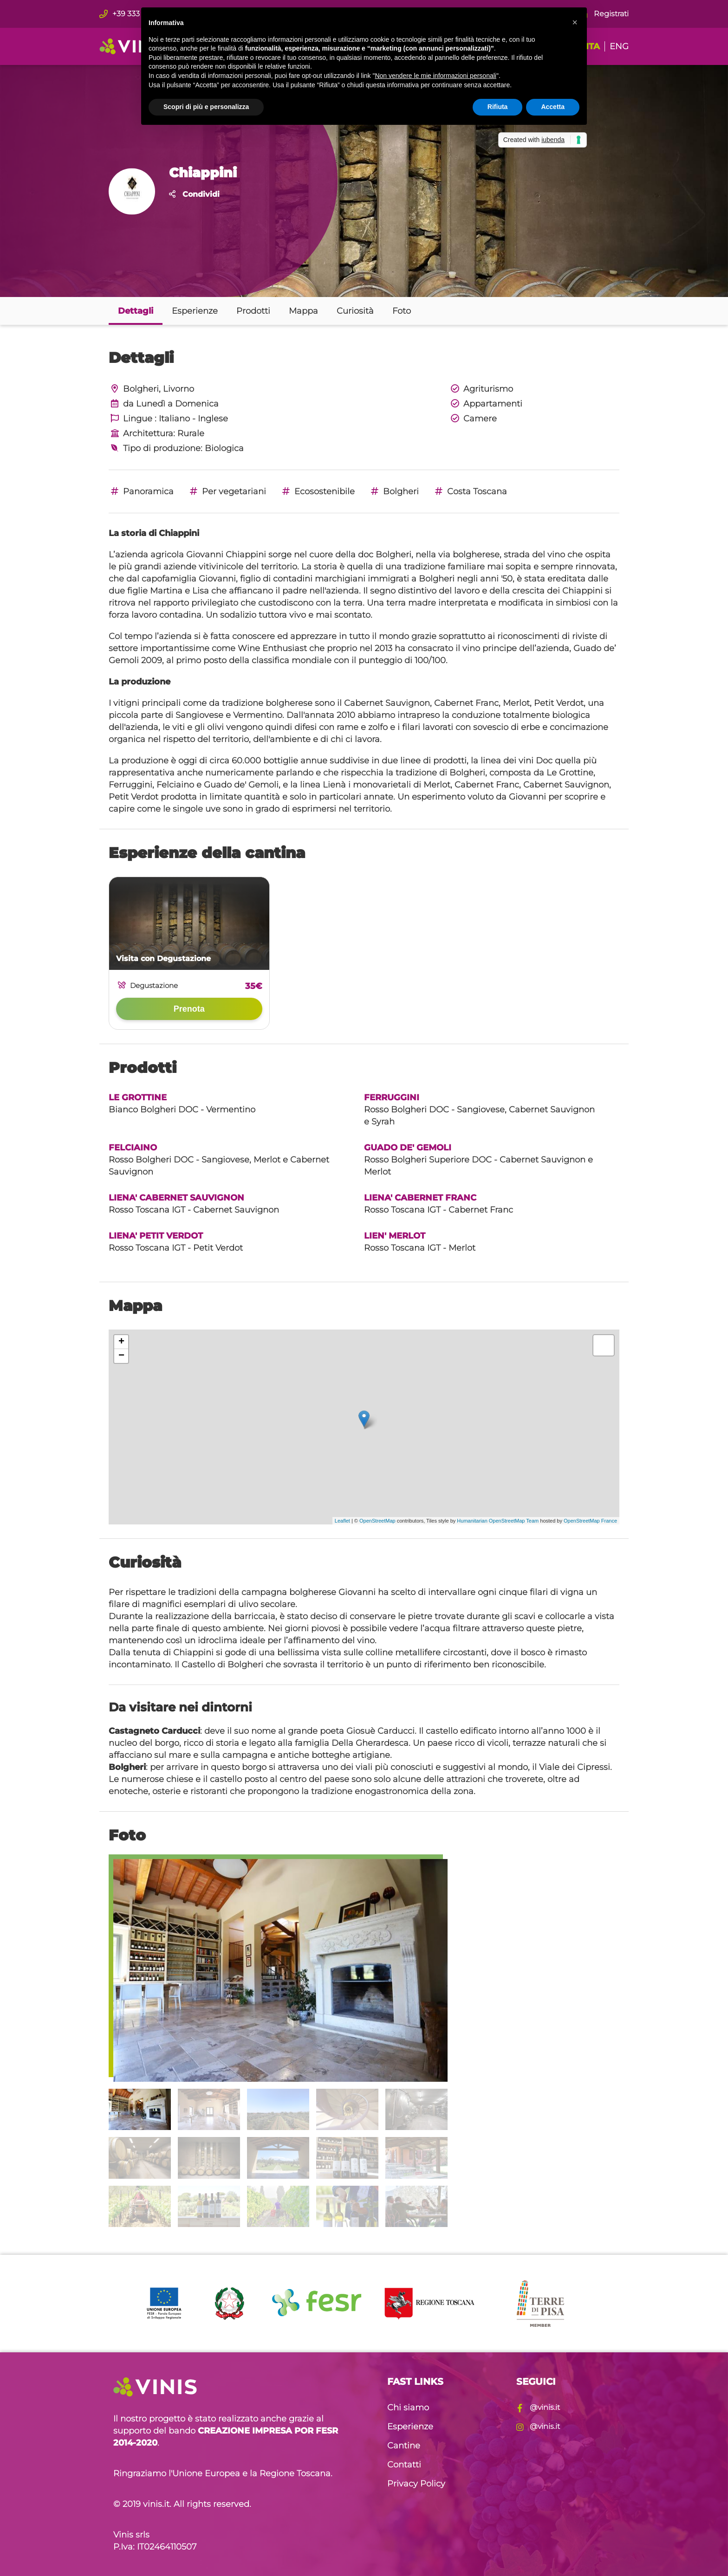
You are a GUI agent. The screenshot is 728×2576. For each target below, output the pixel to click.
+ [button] (121, 1342)
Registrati (604, 13)
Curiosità (355, 311)
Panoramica (141, 491)
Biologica (224, 448)
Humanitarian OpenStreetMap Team (498, 1521)
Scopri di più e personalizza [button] (206, 106)
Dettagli (135, 311)
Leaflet (342, 1521)
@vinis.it (538, 2407)
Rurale (190, 433)
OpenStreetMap (377, 1521)
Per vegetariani (227, 491)
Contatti (404, 2465)
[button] (574, 22)
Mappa (303, 311)
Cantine (403, 2445)
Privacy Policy (416, 2484)
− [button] (121, 1356)
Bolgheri (394, 491)
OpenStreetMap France (590, 1521)
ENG (619, 46)
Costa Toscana (470, 491)
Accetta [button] (553, 106)
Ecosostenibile (317, 491)
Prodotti (253, 311)
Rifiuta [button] (498, 106)
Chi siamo (408, 2407)
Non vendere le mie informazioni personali (435, 75)
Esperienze (195, 311)
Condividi (194, 194)
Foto (401, 311)
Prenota (189, 1009)
